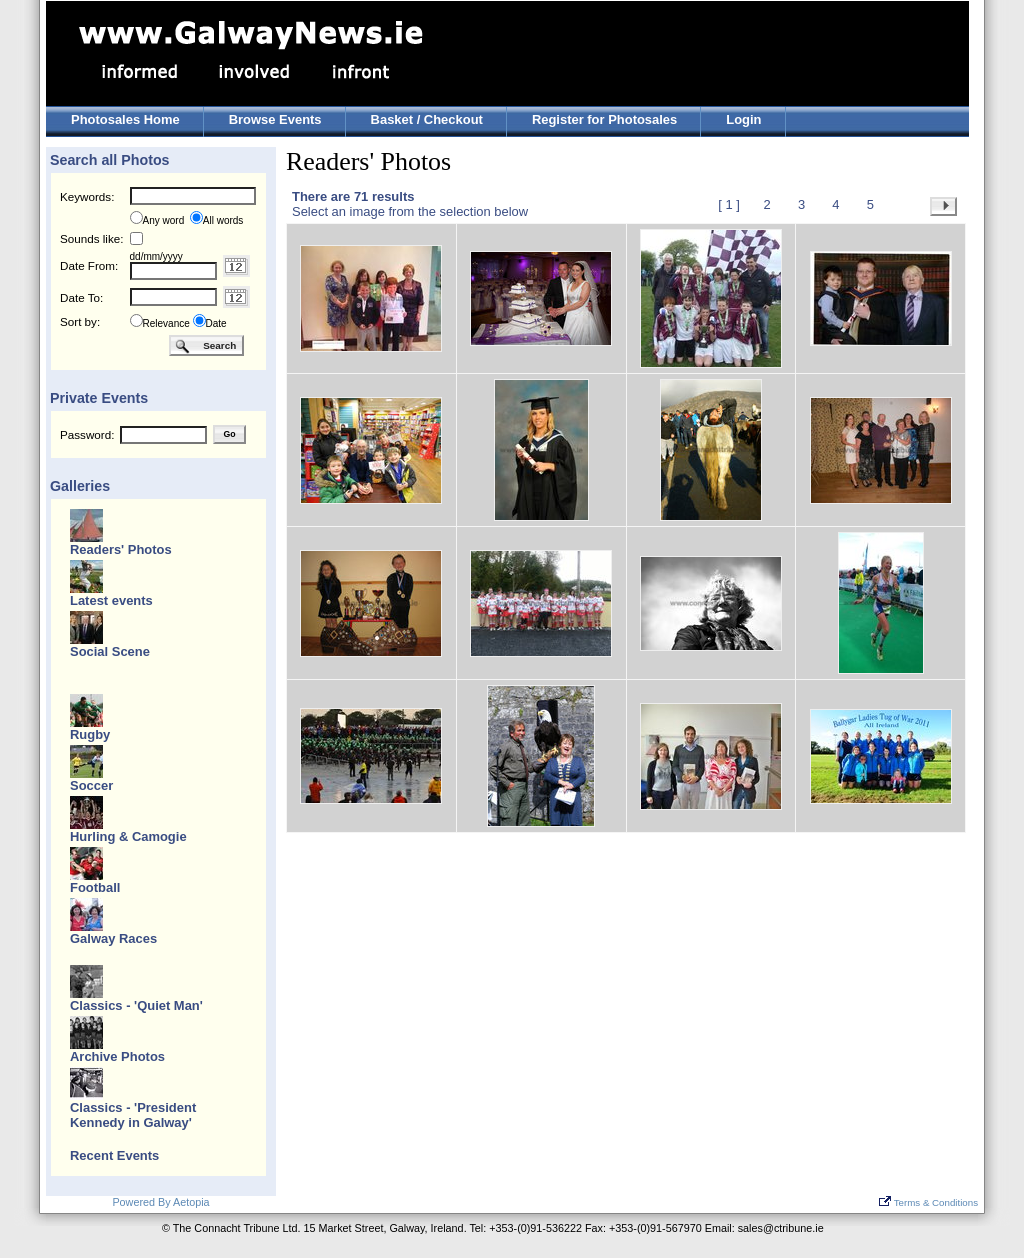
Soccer (91, 785)
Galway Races (113, 938)
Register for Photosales (604, 119)
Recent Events (114, 1155)
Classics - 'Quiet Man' (136, 1005)
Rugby (90, 734)
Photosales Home (125, 119)
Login (743, 119)
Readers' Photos (121, 549)
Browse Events (275, 119)
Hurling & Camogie (128, 836)
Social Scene (110, 651)
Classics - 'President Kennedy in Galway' (133, 1115)
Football (95, 887)
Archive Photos (117, 1056)
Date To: (81, 297)
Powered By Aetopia (160, 1202)
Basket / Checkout (427, 119)
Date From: (89, 265)
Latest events (111, 600)
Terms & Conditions (928, 1202)
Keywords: (87, 196)
